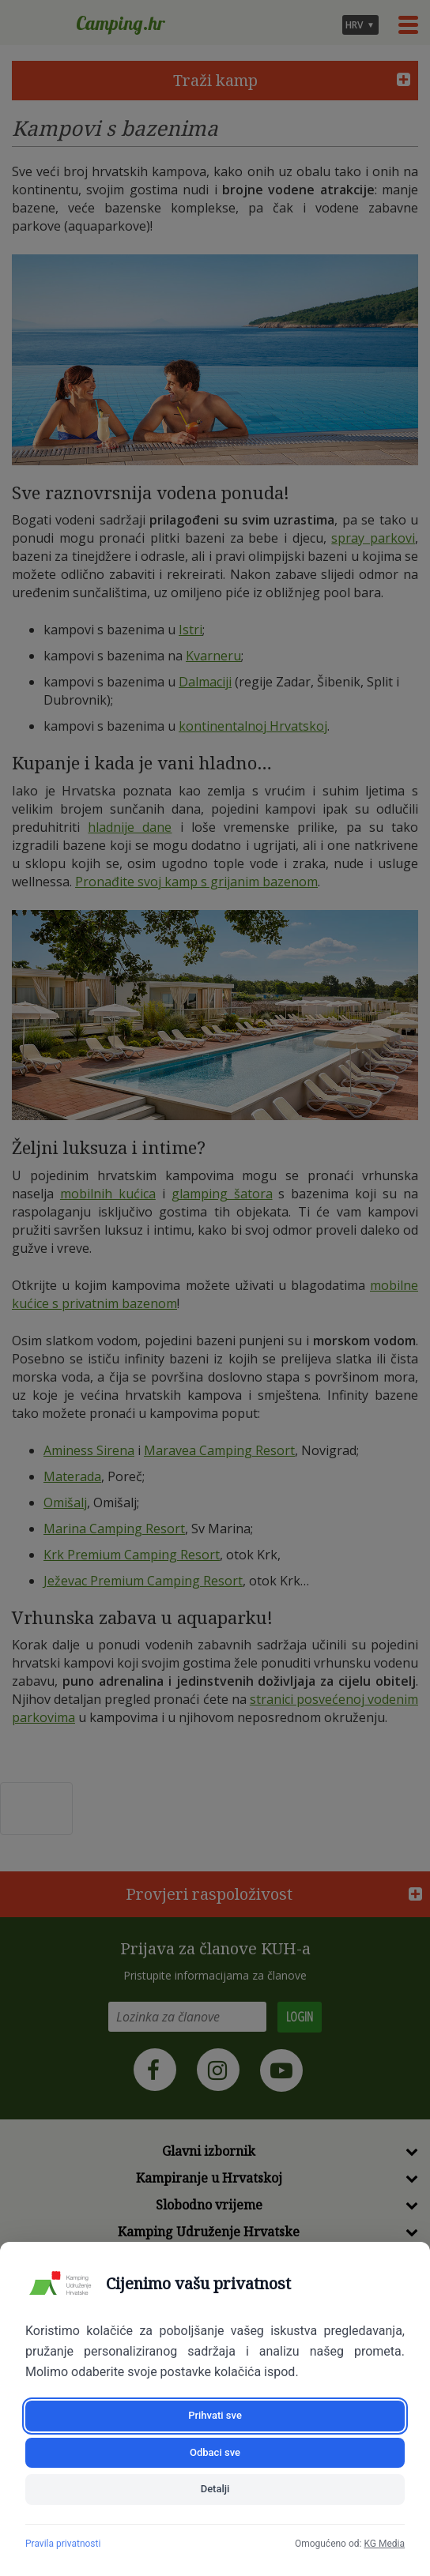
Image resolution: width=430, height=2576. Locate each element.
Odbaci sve (215, 2452)
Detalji (215, 2489)
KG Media (384, 2543)
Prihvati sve (215, 2415)
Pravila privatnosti (62, 2543)
